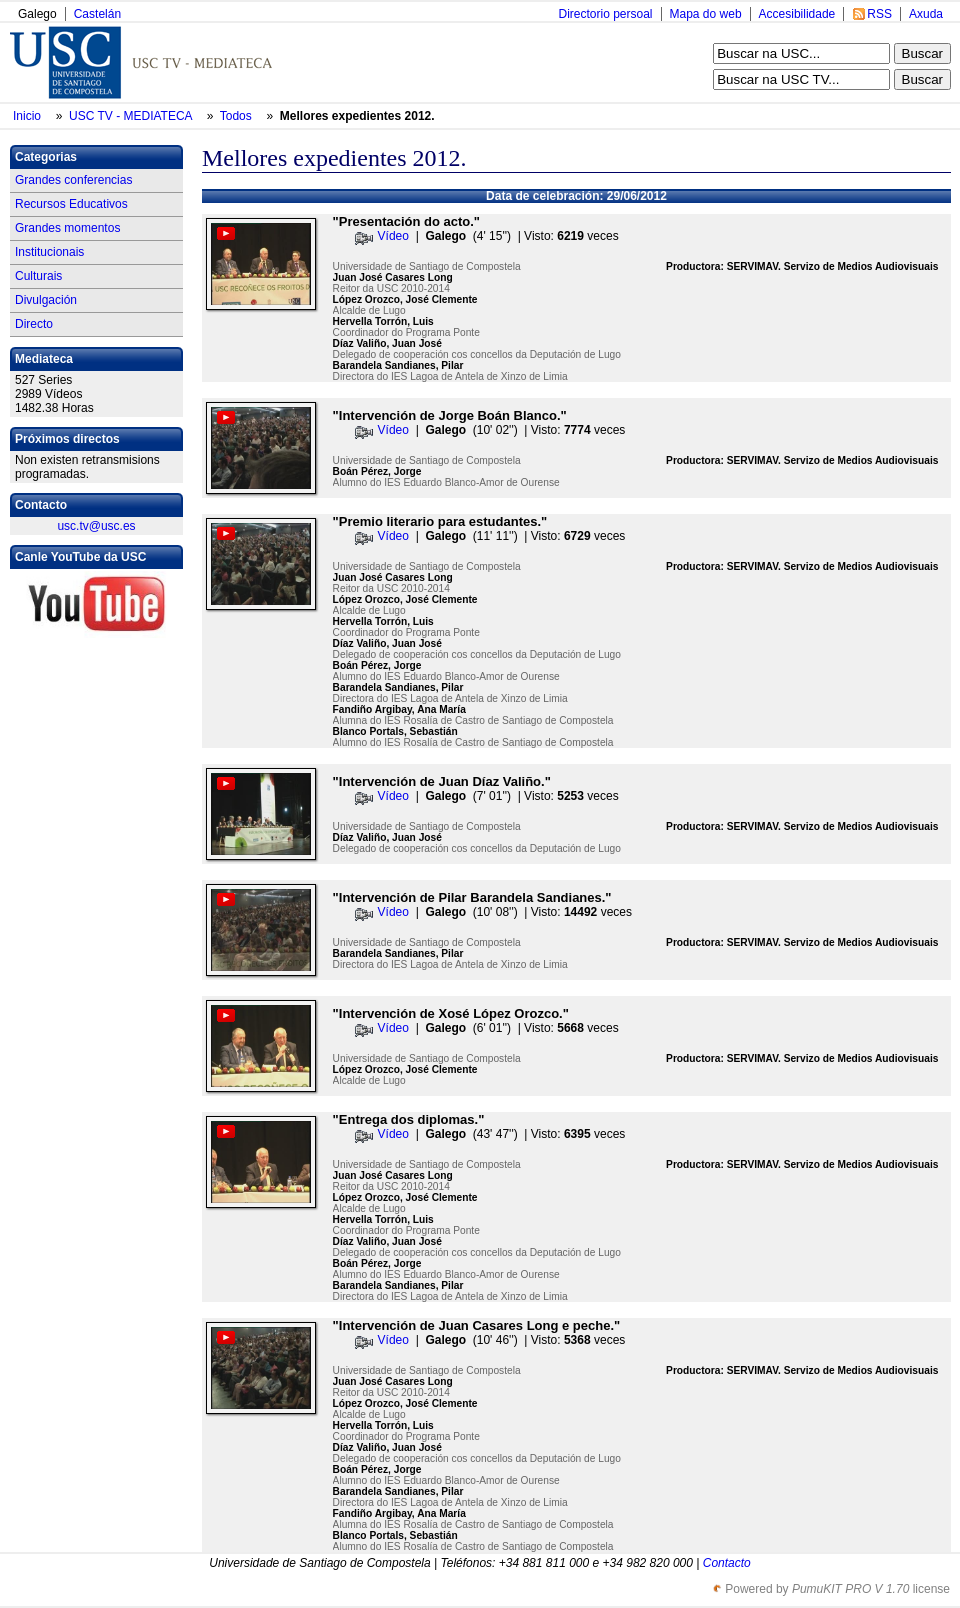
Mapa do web (706, 14)
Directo (34, 324)
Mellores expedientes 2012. (357, 116)
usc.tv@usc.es (96, 526)
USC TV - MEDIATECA (132, 116)
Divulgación (46, 300)
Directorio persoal (605, 14)
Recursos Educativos (71, 204)
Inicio (28, 116)
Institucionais (49, 252)
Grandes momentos (67, 228)
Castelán (97, 14)
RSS (879, 14)
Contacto (727, 1563)
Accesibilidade (797, 14)
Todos (237, 116)
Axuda (926, 14)
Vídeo (393, 236)
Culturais (38, 276)
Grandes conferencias (73, 180)
